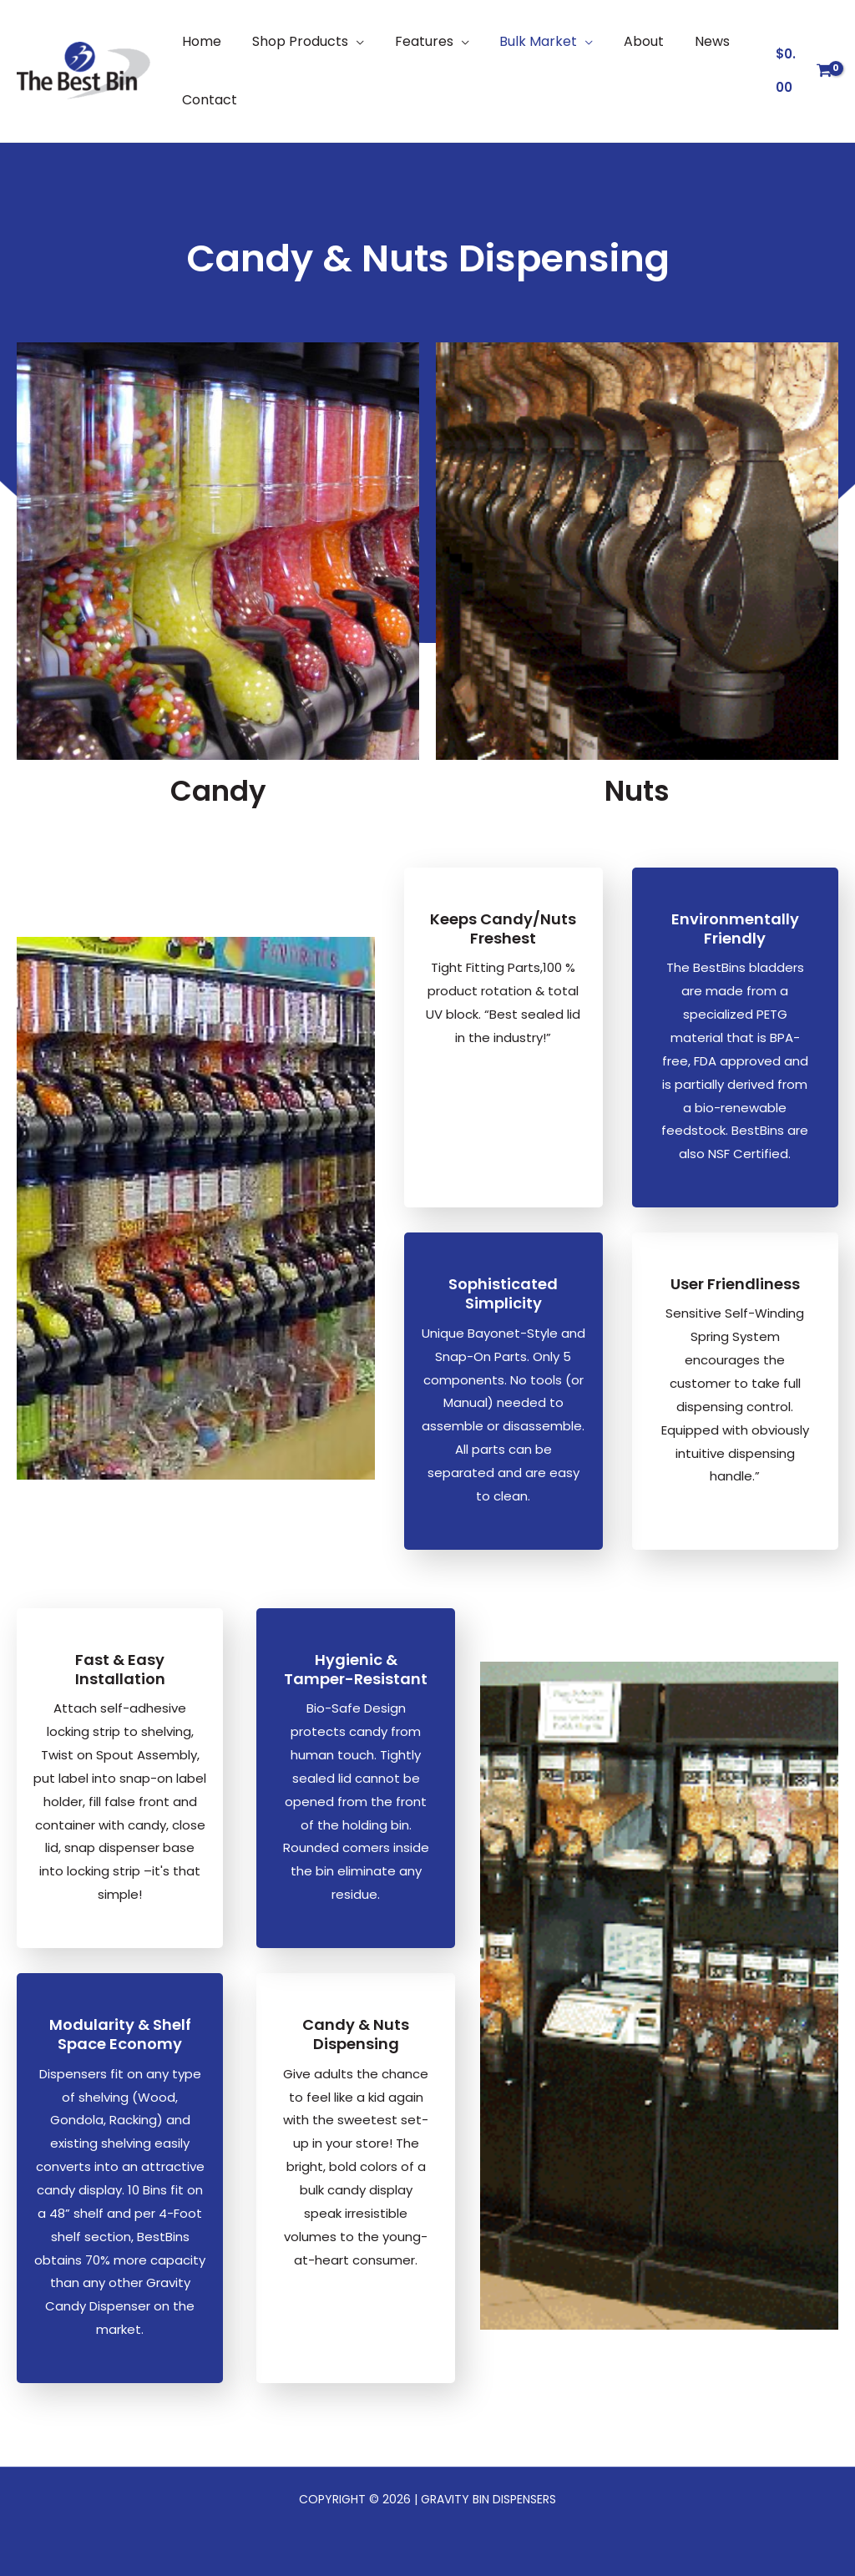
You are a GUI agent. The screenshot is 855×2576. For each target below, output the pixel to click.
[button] (348, 41)
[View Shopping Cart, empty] (802, 71)
